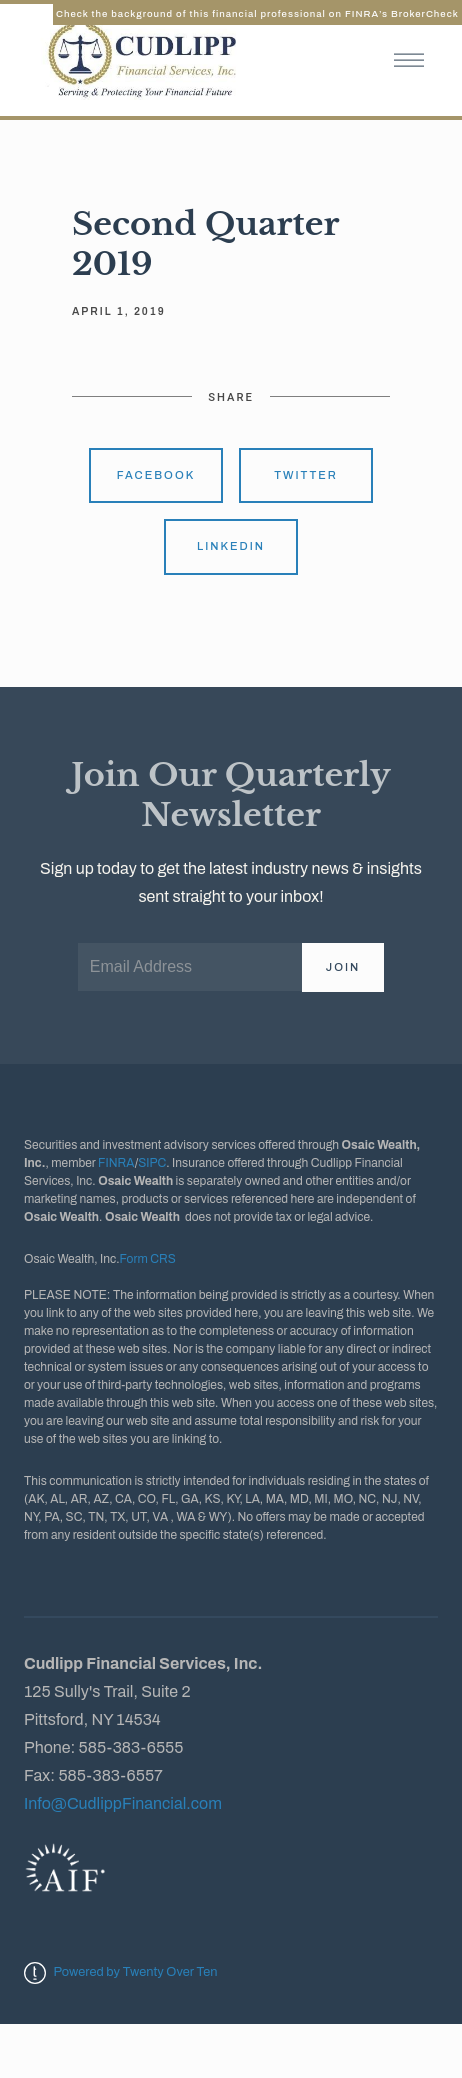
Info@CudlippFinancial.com (123, 1803)
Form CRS (148, 1259)
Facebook (156, 475)
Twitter (306, 475)
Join (343, 967)
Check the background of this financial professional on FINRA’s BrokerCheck (257, 14)
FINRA (116, 1163)
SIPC (152, 1163)
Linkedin (231, 546)
